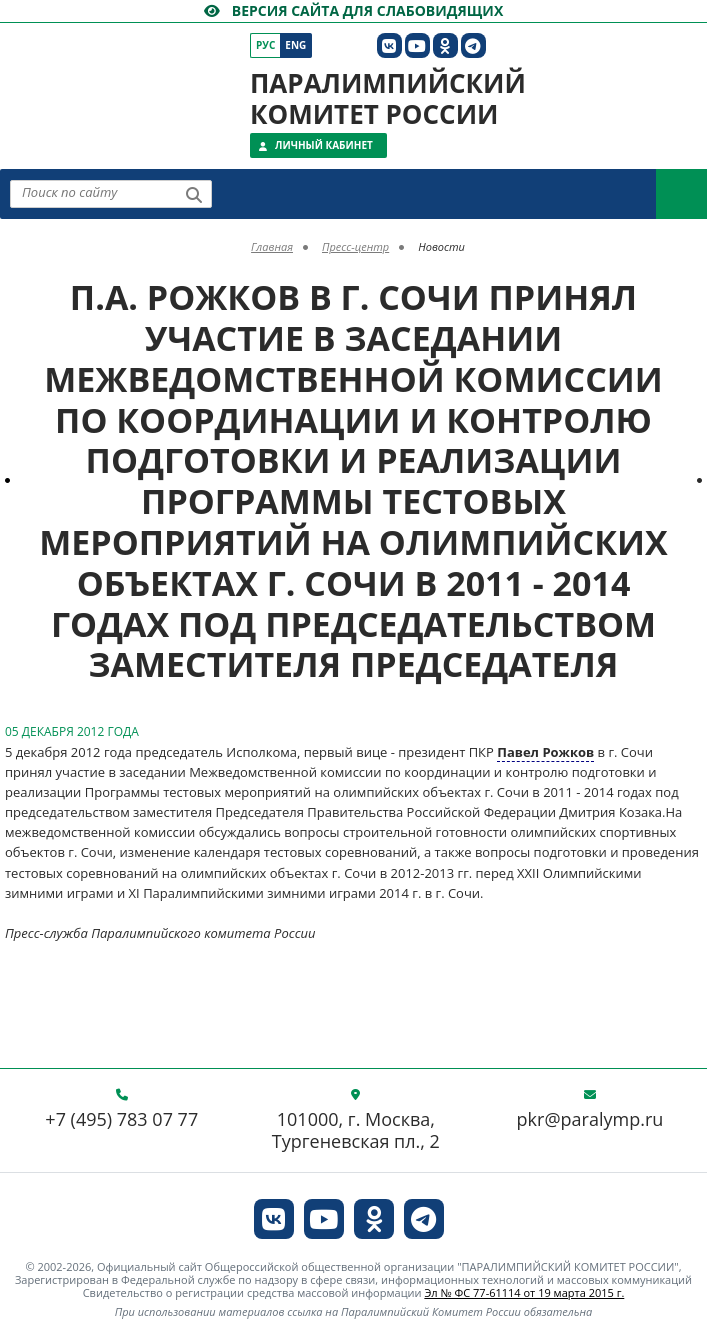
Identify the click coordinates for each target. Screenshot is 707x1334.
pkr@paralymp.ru (590, 1120)
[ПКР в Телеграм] (473, 45)
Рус (265, 45)
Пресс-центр (355, 246)
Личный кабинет (324, 145)
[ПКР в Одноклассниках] (445, 45)
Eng (295, 45)
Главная (272, 246)
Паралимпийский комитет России (388, 98)
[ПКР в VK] (389, 45)
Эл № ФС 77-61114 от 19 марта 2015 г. (524, 1292)
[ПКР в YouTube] (417, 45)
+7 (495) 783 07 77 (121, 1120)
